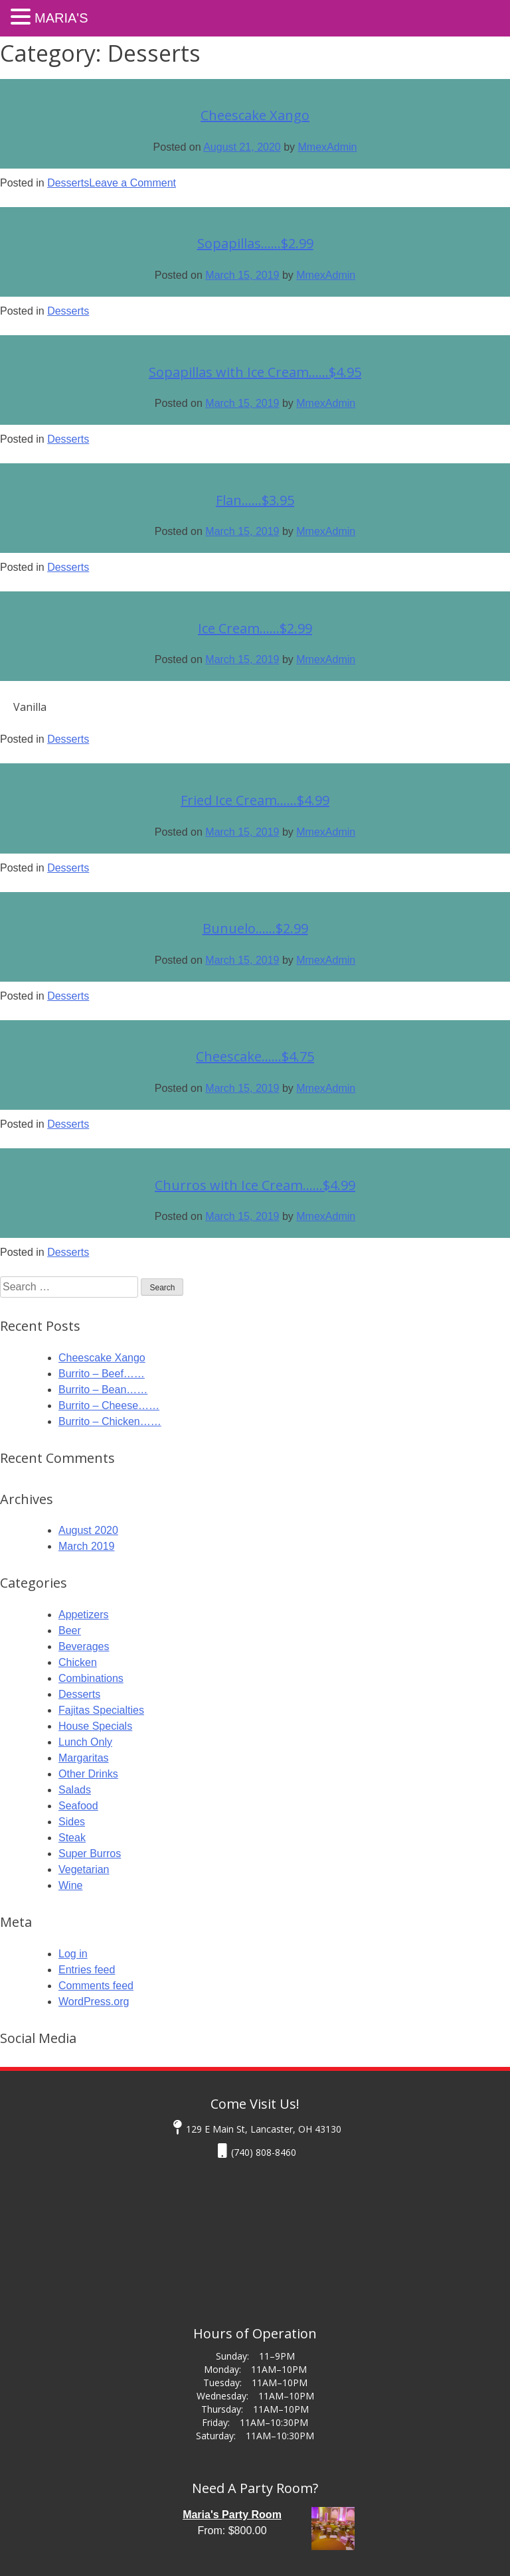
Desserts (68, 183)
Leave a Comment (132, 183)
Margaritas (83, 1758)
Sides (71, 1821)
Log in (73, 1953)
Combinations (91, 1678)
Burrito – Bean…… (102, 1389)
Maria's (61, 18)
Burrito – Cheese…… (108, 1405)
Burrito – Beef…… (101, 1373)
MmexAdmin (327, 147)
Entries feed (86, 1969)
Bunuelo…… (255, 928)
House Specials (95, 1726)
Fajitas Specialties (101, 1710)
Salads (74, 1789)
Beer (69, 1630)
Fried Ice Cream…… (255, 800)
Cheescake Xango (255, 115)
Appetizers (83, 1614)
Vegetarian (84, 1869)
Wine (70, 1885)
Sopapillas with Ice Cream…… (255, 372)
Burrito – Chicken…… (109, 1421)
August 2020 (88, 1530)
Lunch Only (85, 1742)
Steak (72, 1837)
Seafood (78, 1805)
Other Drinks (88, 1774)
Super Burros (89, 1853)
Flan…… (255, 500)
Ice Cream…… (255, 628)
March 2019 (86, 1546)
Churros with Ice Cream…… (255, 1185)
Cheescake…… (255, 1056)
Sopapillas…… (255, 243)
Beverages (84, 1646)
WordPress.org (93, 2001)
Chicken (77, 1662)
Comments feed (95, 1985)
